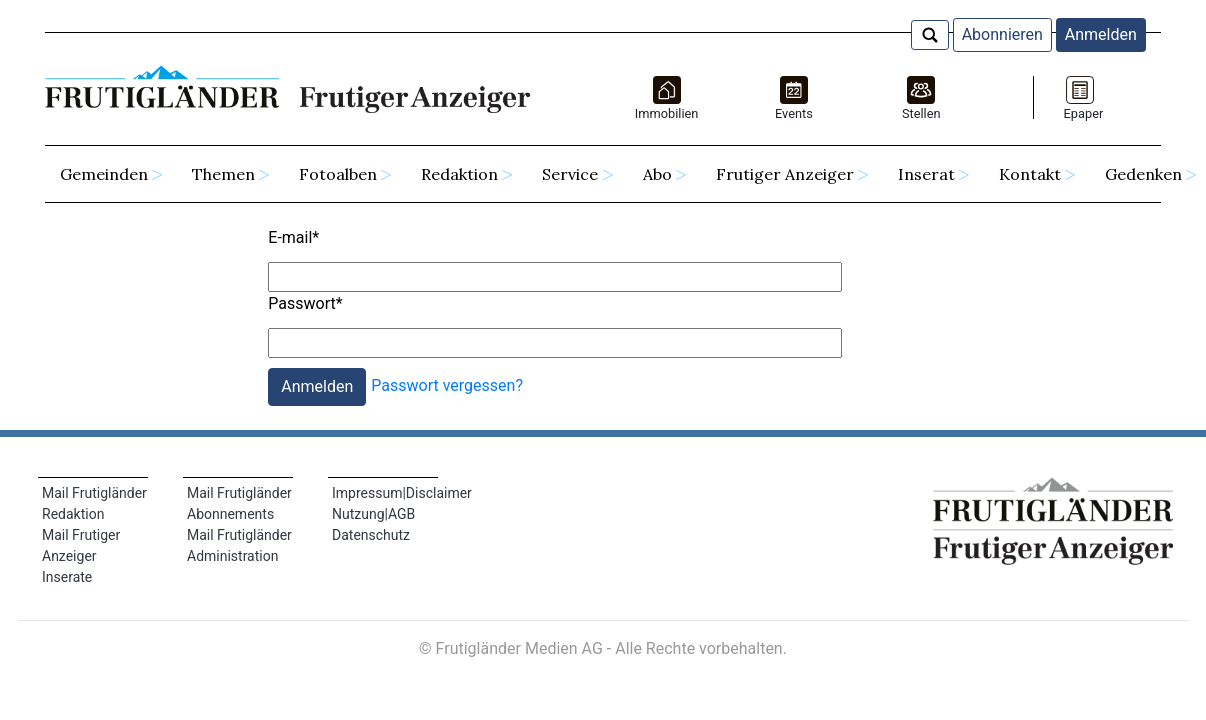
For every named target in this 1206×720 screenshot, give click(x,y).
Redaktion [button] (459, 174)
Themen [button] (223, 174)
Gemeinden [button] (104, 174)
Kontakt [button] (1030, 174)
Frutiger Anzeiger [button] (785, 174)
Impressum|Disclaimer (402, 493)
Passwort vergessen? (447, 385)
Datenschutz (371, 535)
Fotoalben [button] (338, 174)
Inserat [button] (926, 174)
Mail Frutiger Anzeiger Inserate (81, 556)
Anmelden (1101, 34)
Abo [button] (657, 174)
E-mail (293, 237)
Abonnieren (1002, 34)
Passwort (305, 303)
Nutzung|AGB (373, 514)
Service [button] (570, 174)
